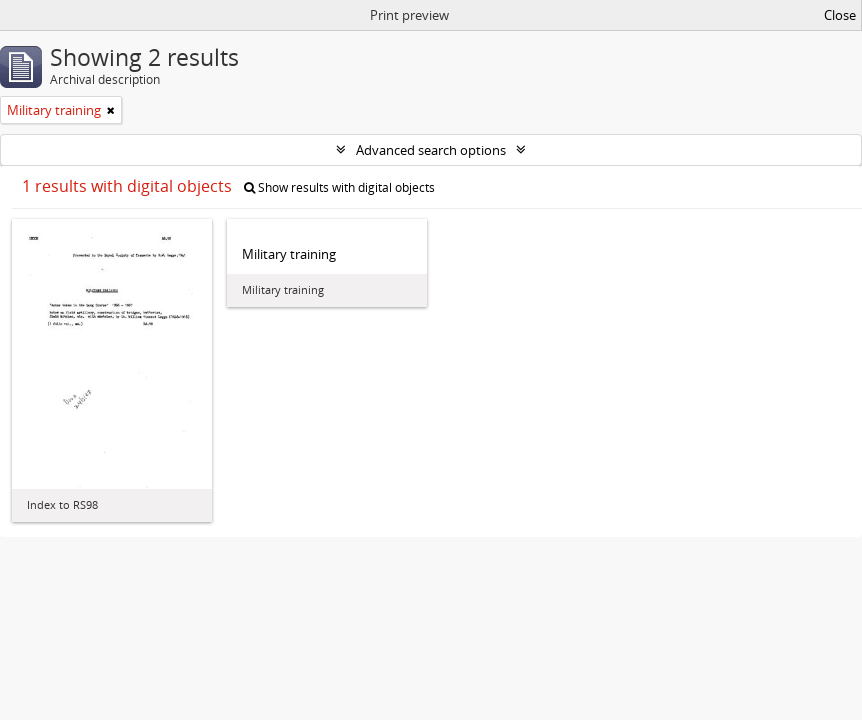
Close (840, 15)
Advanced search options (431, 150)
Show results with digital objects (339, 187)
